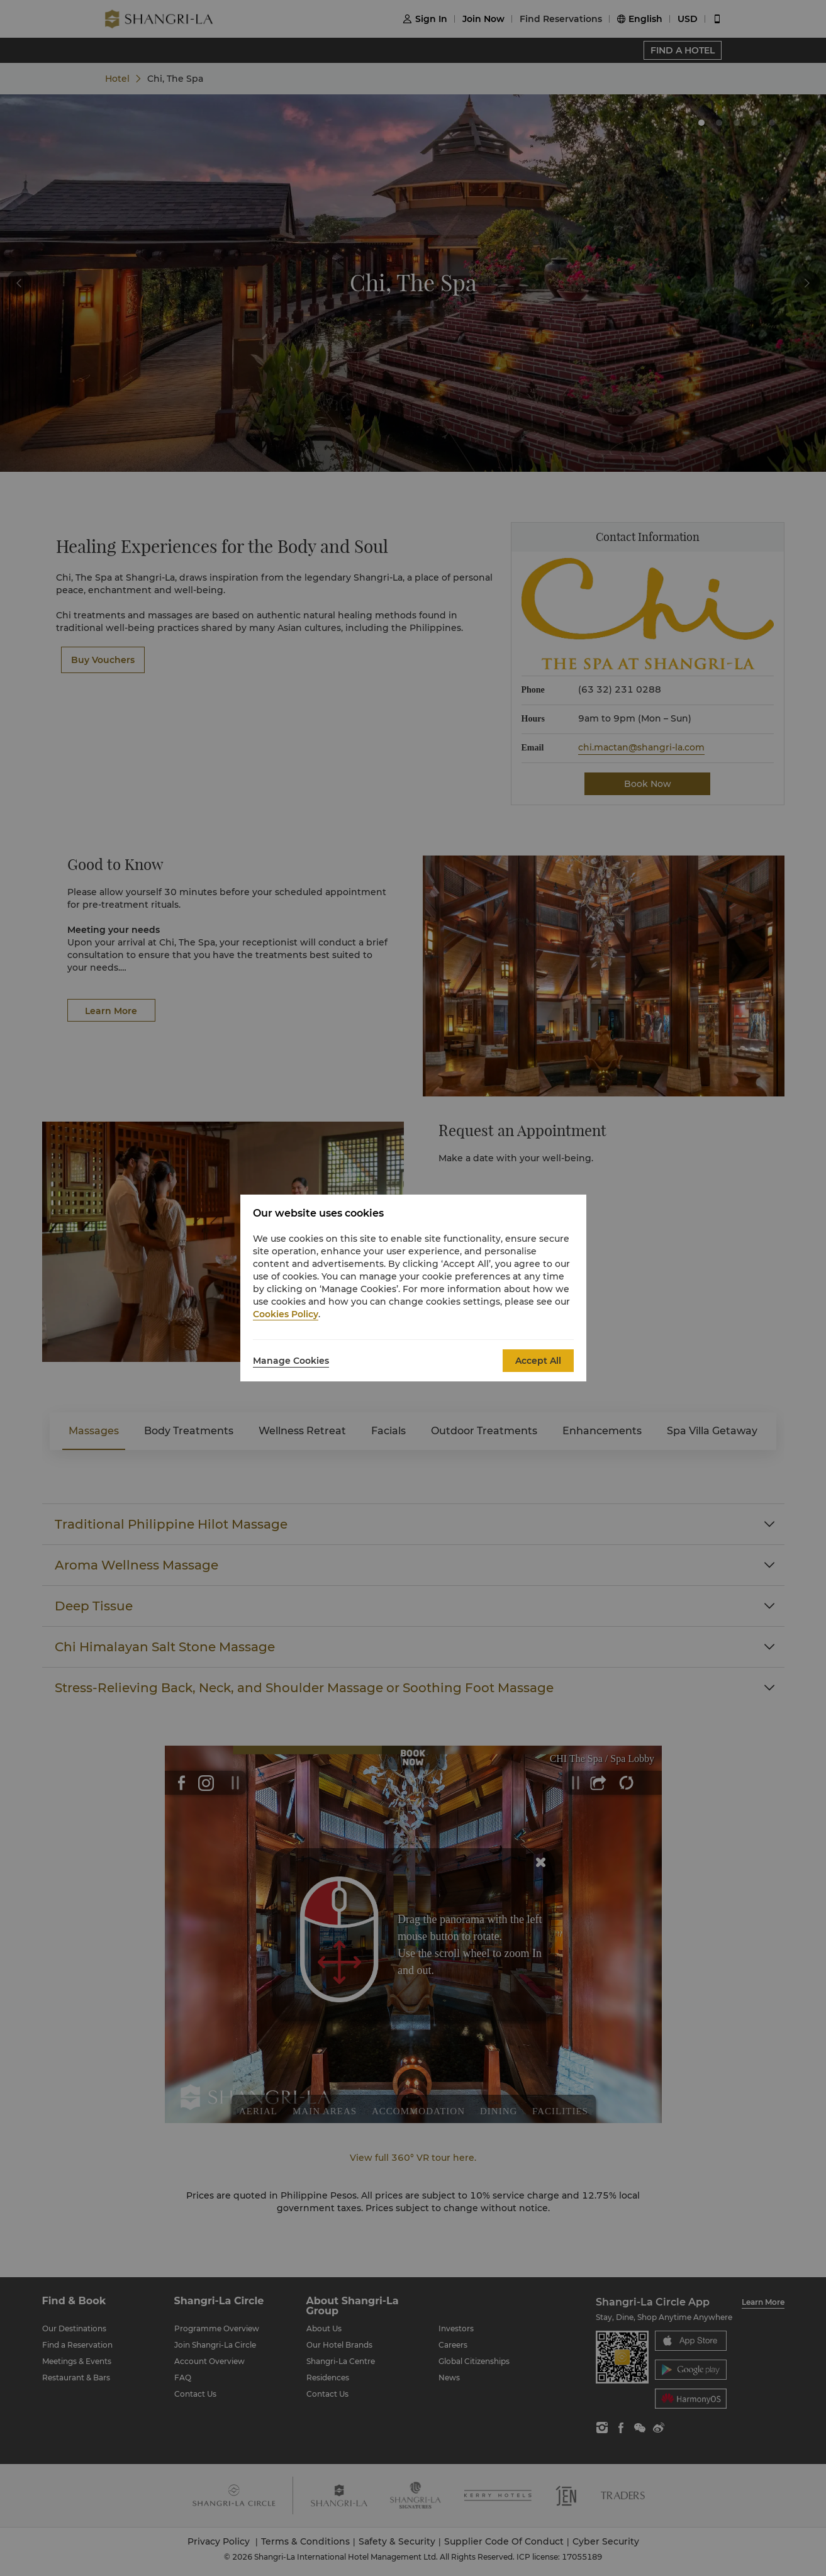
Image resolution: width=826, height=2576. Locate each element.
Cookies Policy (285, 1314)
